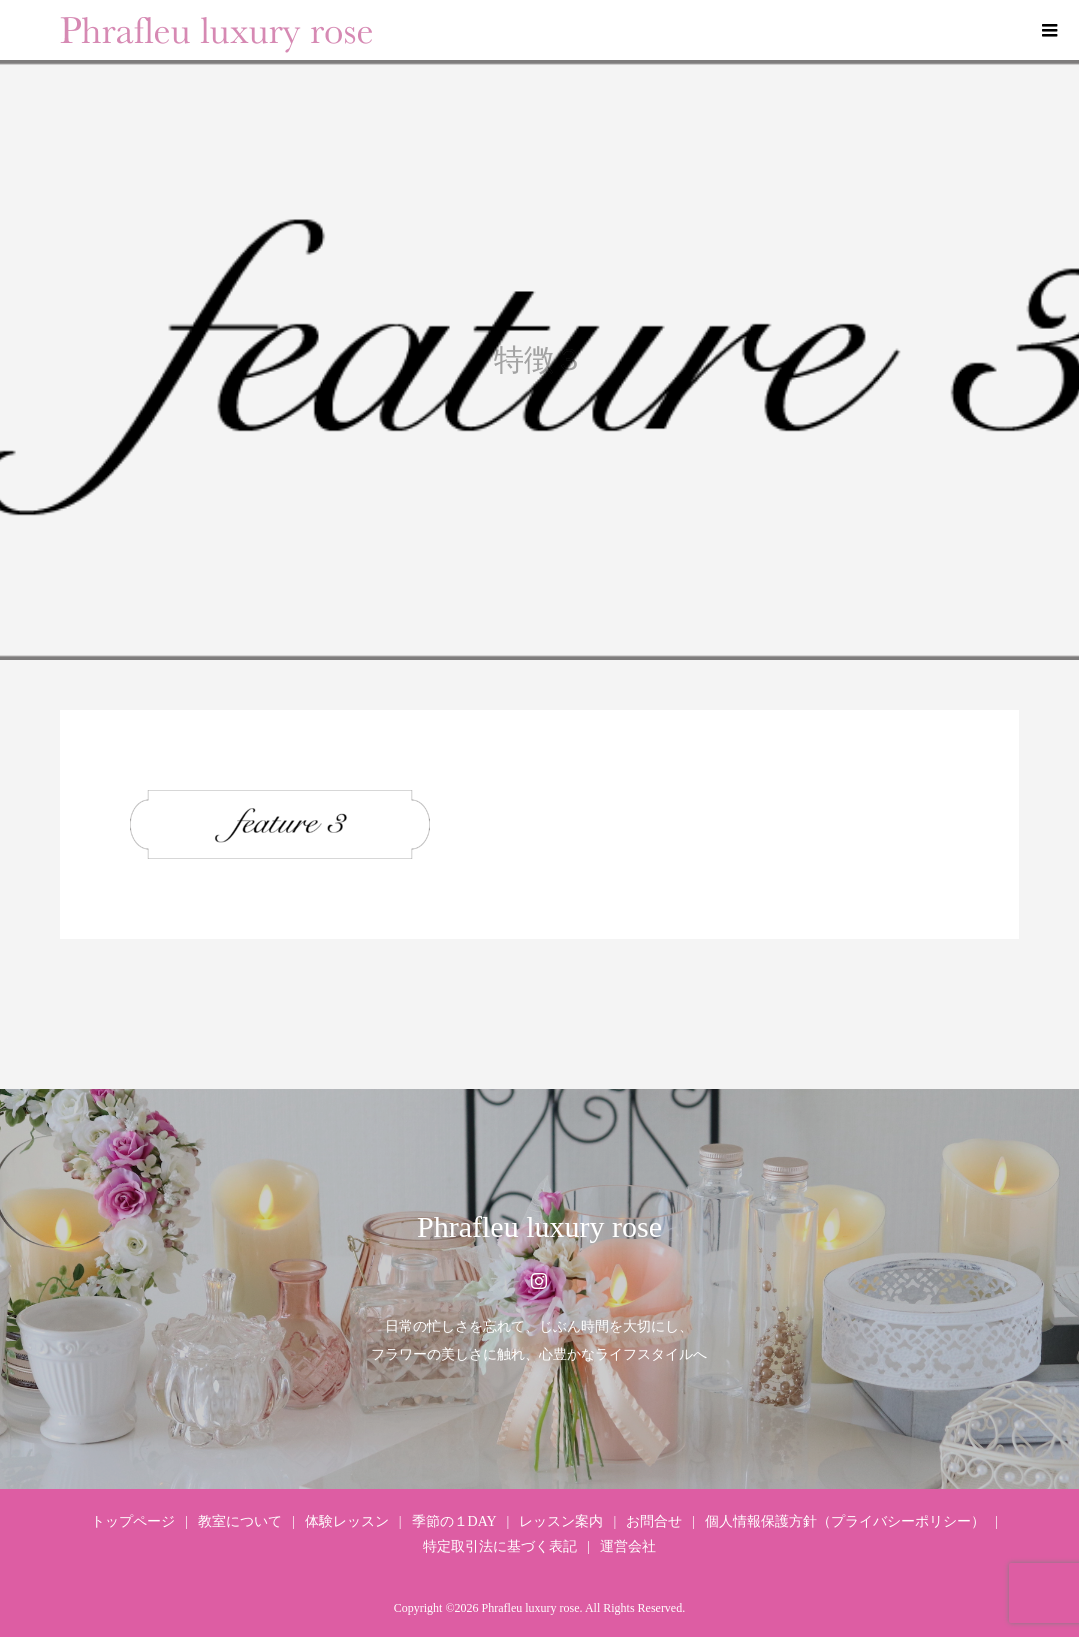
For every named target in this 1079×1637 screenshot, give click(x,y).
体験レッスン (347, 1521)
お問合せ (654, 1521)
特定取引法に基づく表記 (500, 1546)
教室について (240, 1521)
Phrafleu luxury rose (539, 1226)
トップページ (133, 1521)
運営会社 (628, 1546)
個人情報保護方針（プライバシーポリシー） (845, 1521)
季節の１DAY (454, 1521)
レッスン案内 (561, 1521)
